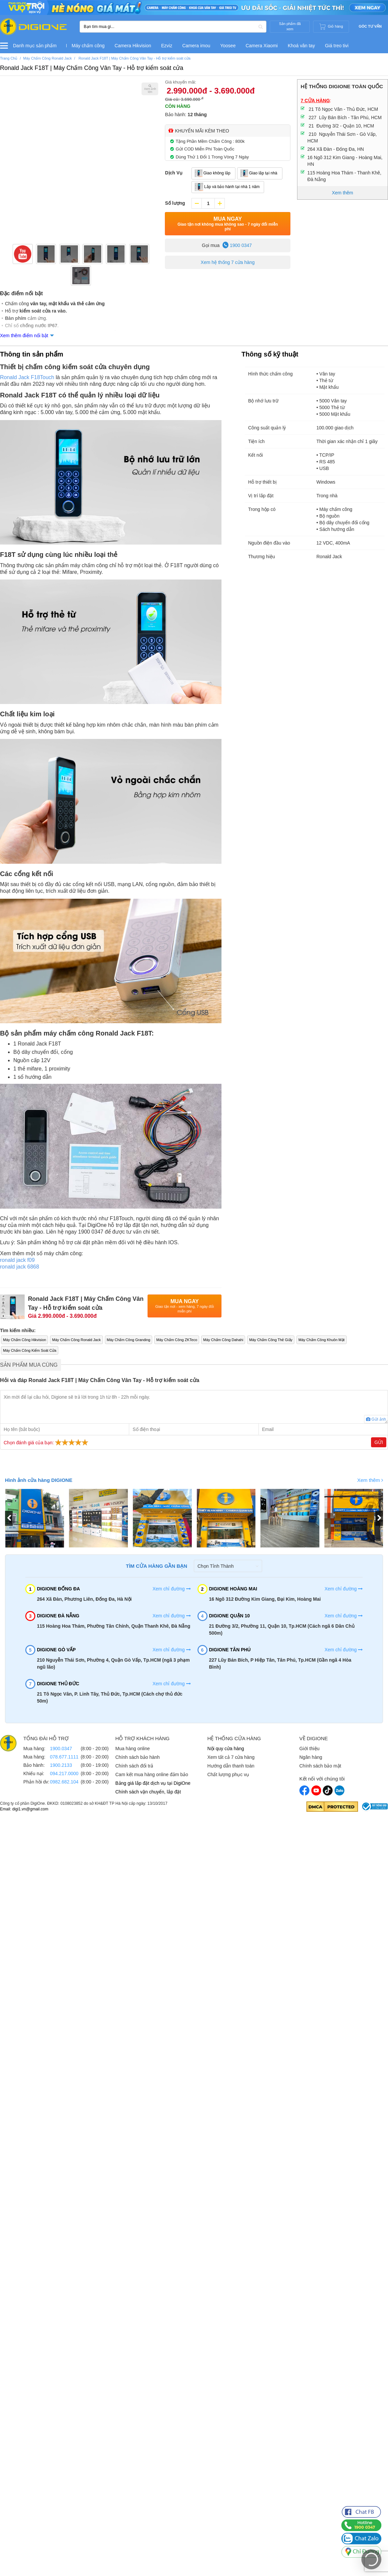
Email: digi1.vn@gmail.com (24, 1809)
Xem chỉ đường (172, 1588)
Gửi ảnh (376, 1419)
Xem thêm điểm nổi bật (24, 335)
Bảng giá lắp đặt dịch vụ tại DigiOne (153, 1783)
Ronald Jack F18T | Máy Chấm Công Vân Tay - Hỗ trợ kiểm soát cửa (91, 68)
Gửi (378, 1442)
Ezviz (166, 45)
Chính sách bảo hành (137, 1757)
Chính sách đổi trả (134, 1765)
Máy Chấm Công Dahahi (223, 1340)
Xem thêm (370, 1480)
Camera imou (196, 45)
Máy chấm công (88, 45)
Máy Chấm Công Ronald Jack (76, 1340)
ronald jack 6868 (19, 1267)
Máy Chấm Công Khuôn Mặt (321, 1340)
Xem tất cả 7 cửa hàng (231, 1757)
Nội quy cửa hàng (225, 1748)
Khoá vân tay (301, 45)
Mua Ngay (227, 224)
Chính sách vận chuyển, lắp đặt (148, 1791)
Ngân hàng (310, 1757)
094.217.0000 (64, 1773)
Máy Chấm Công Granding (129, 1340)
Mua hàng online (132, 1748)
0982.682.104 (64, 1781)
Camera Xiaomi (261, 45)
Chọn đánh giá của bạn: (47, 1442)
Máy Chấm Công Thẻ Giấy (270, 1340)
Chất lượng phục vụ (228, 1774)
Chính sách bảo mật (320, 1765)
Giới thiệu (309, 1748)
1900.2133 (61, 1765)
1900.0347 (61, 1748)
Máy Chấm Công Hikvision (24, 1340)
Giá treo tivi (337, 45)
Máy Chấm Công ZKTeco (176, 1340)
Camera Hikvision (133, 45)
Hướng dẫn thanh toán (230, 1765)
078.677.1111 (64, 1756)
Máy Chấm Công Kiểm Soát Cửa (29, 1350)
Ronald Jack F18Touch (27, 377)
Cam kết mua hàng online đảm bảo (151, 1774)
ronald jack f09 (17, 1260)
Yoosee (227, 45)
